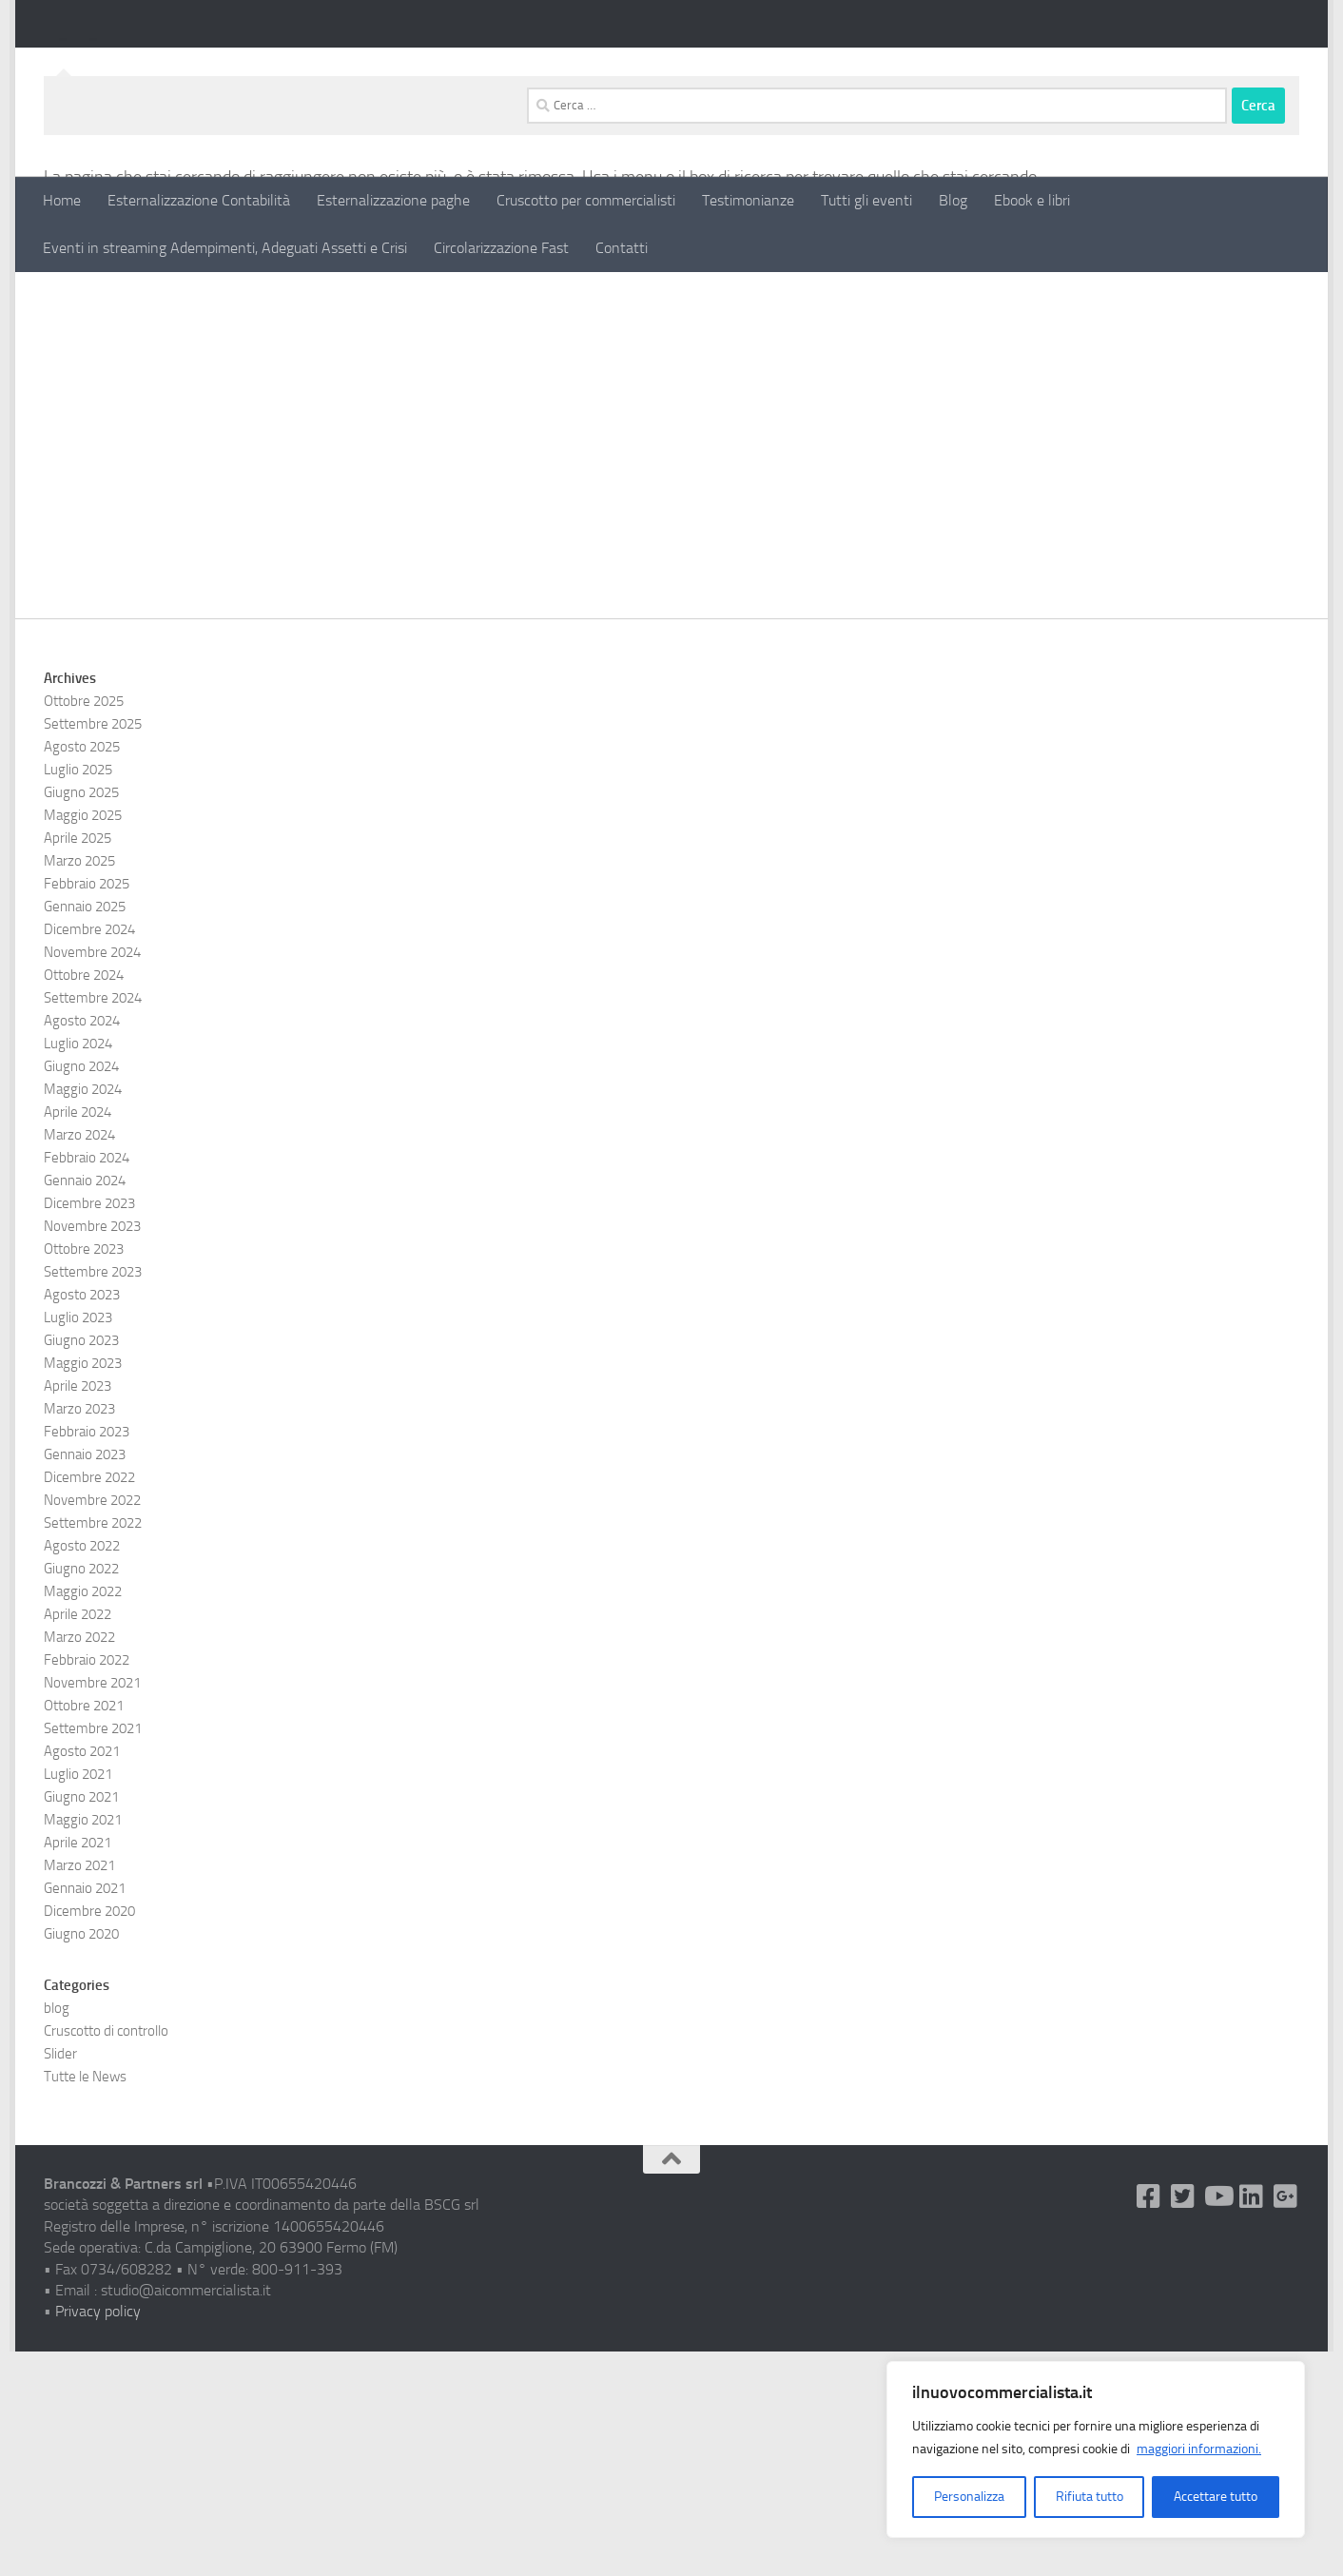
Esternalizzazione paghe (393, 200)
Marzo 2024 (79, 1359)
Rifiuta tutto (1089, 2496)
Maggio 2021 (83, 2044)
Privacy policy (98, 2536)
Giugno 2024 (81, 1290)
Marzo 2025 (79, 1085)
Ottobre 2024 (84, 1199)
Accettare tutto (1215, 2496)
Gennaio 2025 (85, 1131)
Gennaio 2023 (85, 1679)
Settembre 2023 (93, 1496)
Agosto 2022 (82, 1770)
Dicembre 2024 (89, 1153)
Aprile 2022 (77, 1838)
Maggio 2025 (83, 1039)
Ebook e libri (1032, 200)
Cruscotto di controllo (106, 2255)
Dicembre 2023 (89, 1427)
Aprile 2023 (77, 1610)
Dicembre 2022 (89, 1701)
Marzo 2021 (79, 2089)
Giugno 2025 (81, 1016)
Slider (60, 2278)
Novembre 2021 (92, 1907)
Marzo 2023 (79, 1633)
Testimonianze (748, 200)
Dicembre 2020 (89, 2135)
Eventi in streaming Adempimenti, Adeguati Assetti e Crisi (225, 248)
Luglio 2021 (78, 1998)
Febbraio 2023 (86, 1656)
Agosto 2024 (82, 1245)
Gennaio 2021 (85, 2112)
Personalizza (969, 2496)
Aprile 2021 (77, 2067)
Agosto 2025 (82, 971)
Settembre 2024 (93, 1222)
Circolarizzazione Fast (501, 248)
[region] (1095, 2449)
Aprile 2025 (77, 1062)
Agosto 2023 (82, 1519)
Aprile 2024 (77, 1336)
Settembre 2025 (93, 948)
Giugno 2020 (81, 2158)
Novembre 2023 (92, 1450)
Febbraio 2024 (86, 1382)
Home (62, 200)
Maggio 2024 (83, 1313)
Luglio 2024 (78, 1268)
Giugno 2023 (81, 1564)
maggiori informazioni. (1199, 2449)
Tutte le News (85, 2301)
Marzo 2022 (79, 1861)
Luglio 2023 (78, 1542)
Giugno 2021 (81, 2021)
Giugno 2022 (81, 1793)
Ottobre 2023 (84, 1473)
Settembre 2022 (93, 1747)
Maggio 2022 (83, 1816)
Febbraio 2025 (86, 1108)
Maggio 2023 (83, 1587)
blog (56, 2232)
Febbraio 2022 (86, 1884)
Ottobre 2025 (84, 925)
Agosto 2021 (82, 1975)
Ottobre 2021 (84, 1930)
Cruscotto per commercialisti (585, 200)
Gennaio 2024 (85, 1405)
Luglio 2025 (78, 994)
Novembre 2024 (92, 1176)
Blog (953, 200)
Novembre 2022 (92, 1724)
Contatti (621, 248)
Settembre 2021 (93, 1952)
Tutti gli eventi (866, 200)
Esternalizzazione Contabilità (198, 200)
